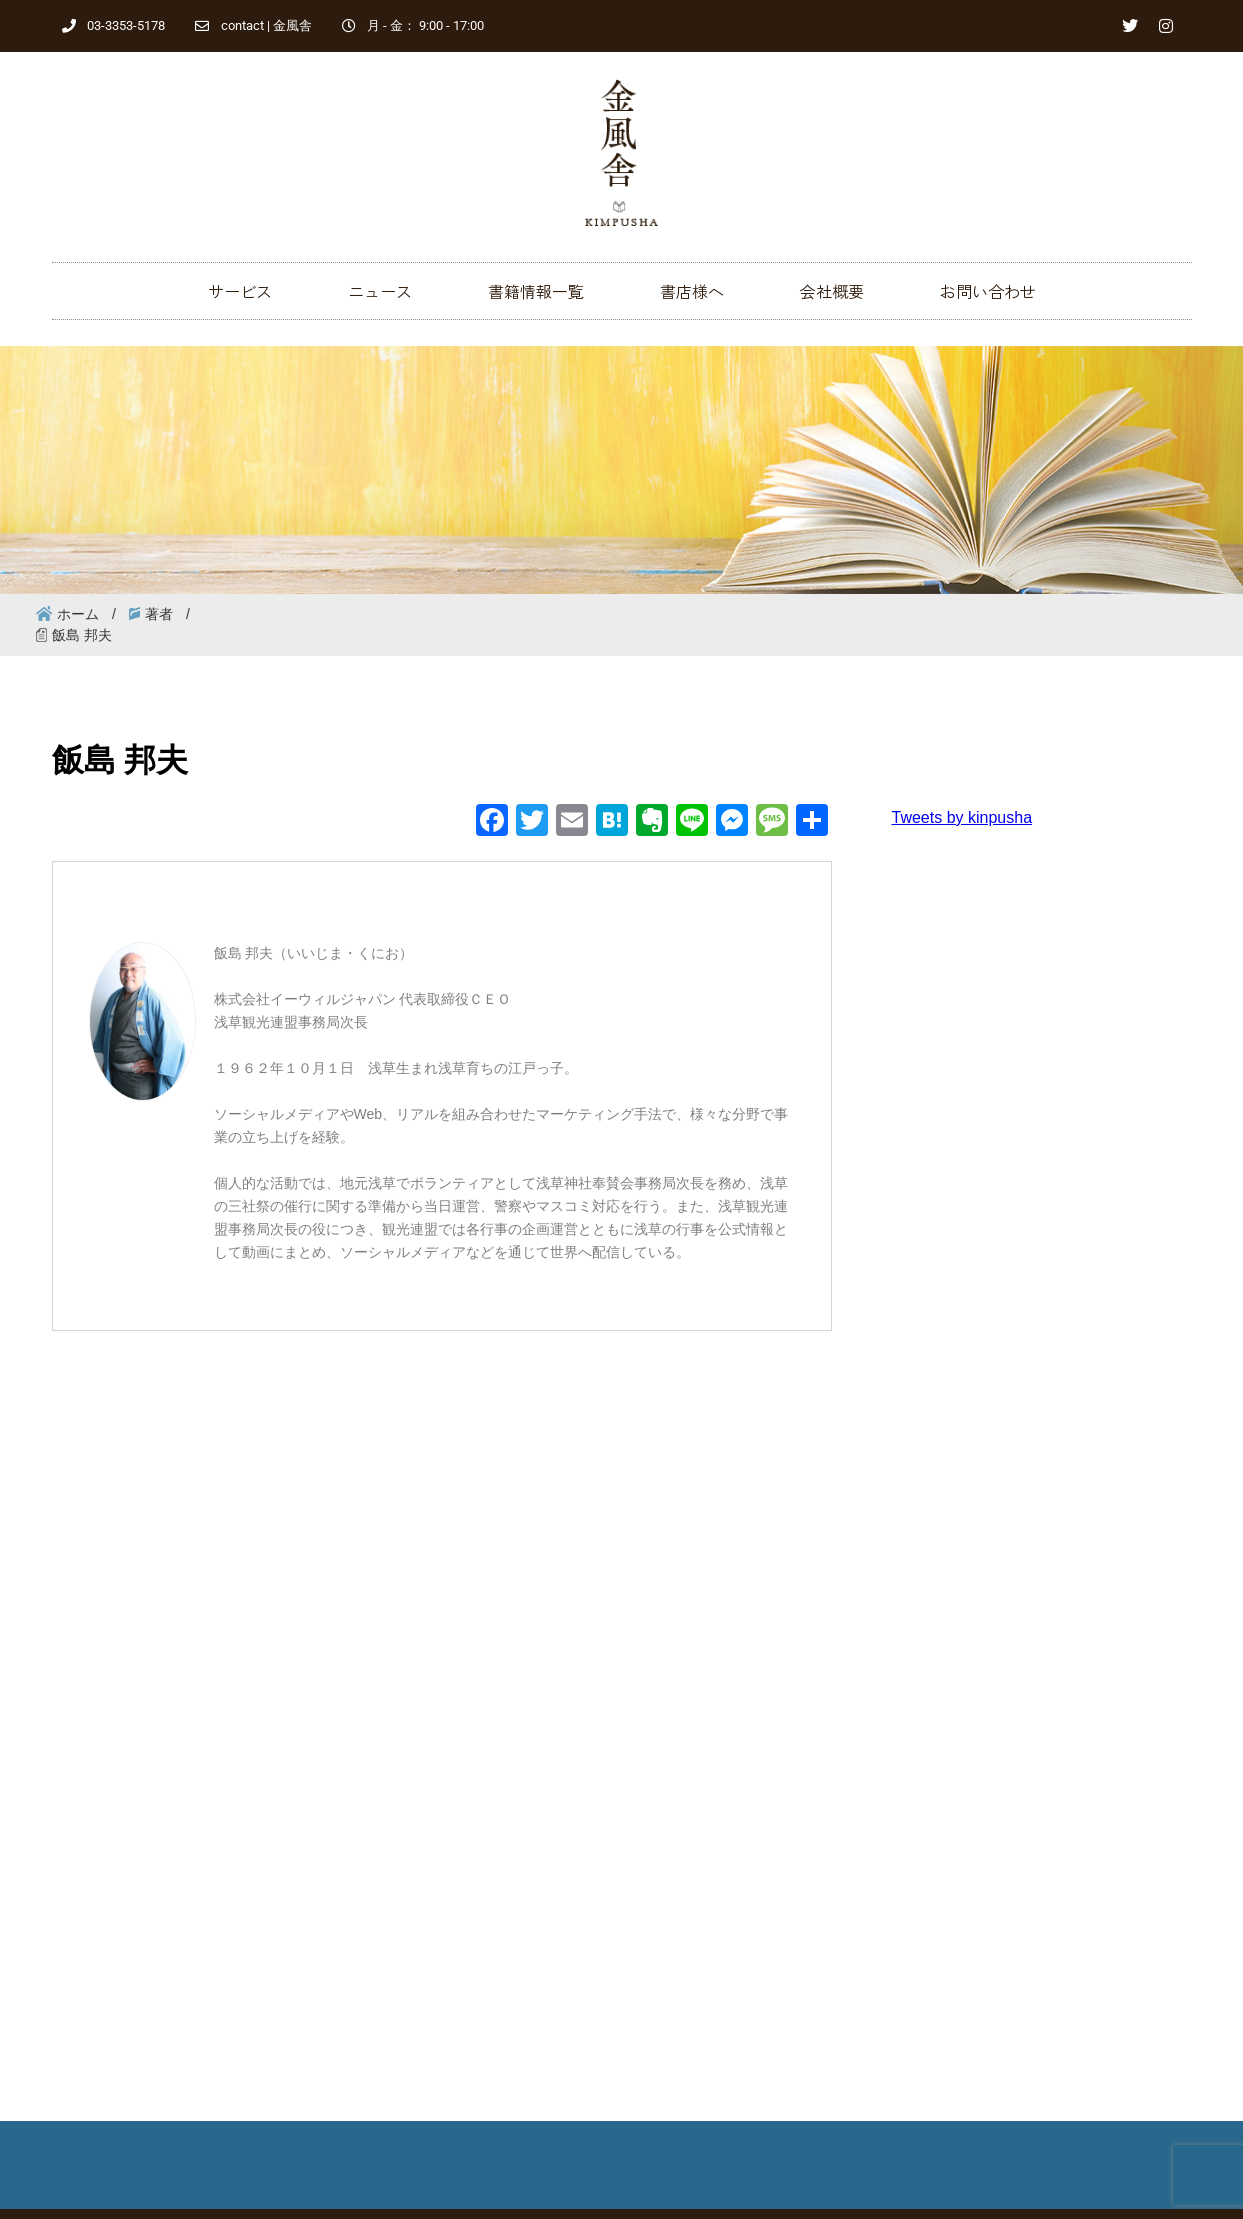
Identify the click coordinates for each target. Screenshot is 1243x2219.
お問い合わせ (988, 291)
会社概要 (832, 291)
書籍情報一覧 (536, 291)
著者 (159, 614)
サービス (240, 291)
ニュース (380, 291)
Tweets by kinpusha (962, 817)
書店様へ (692, 291)
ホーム (78, 614)
